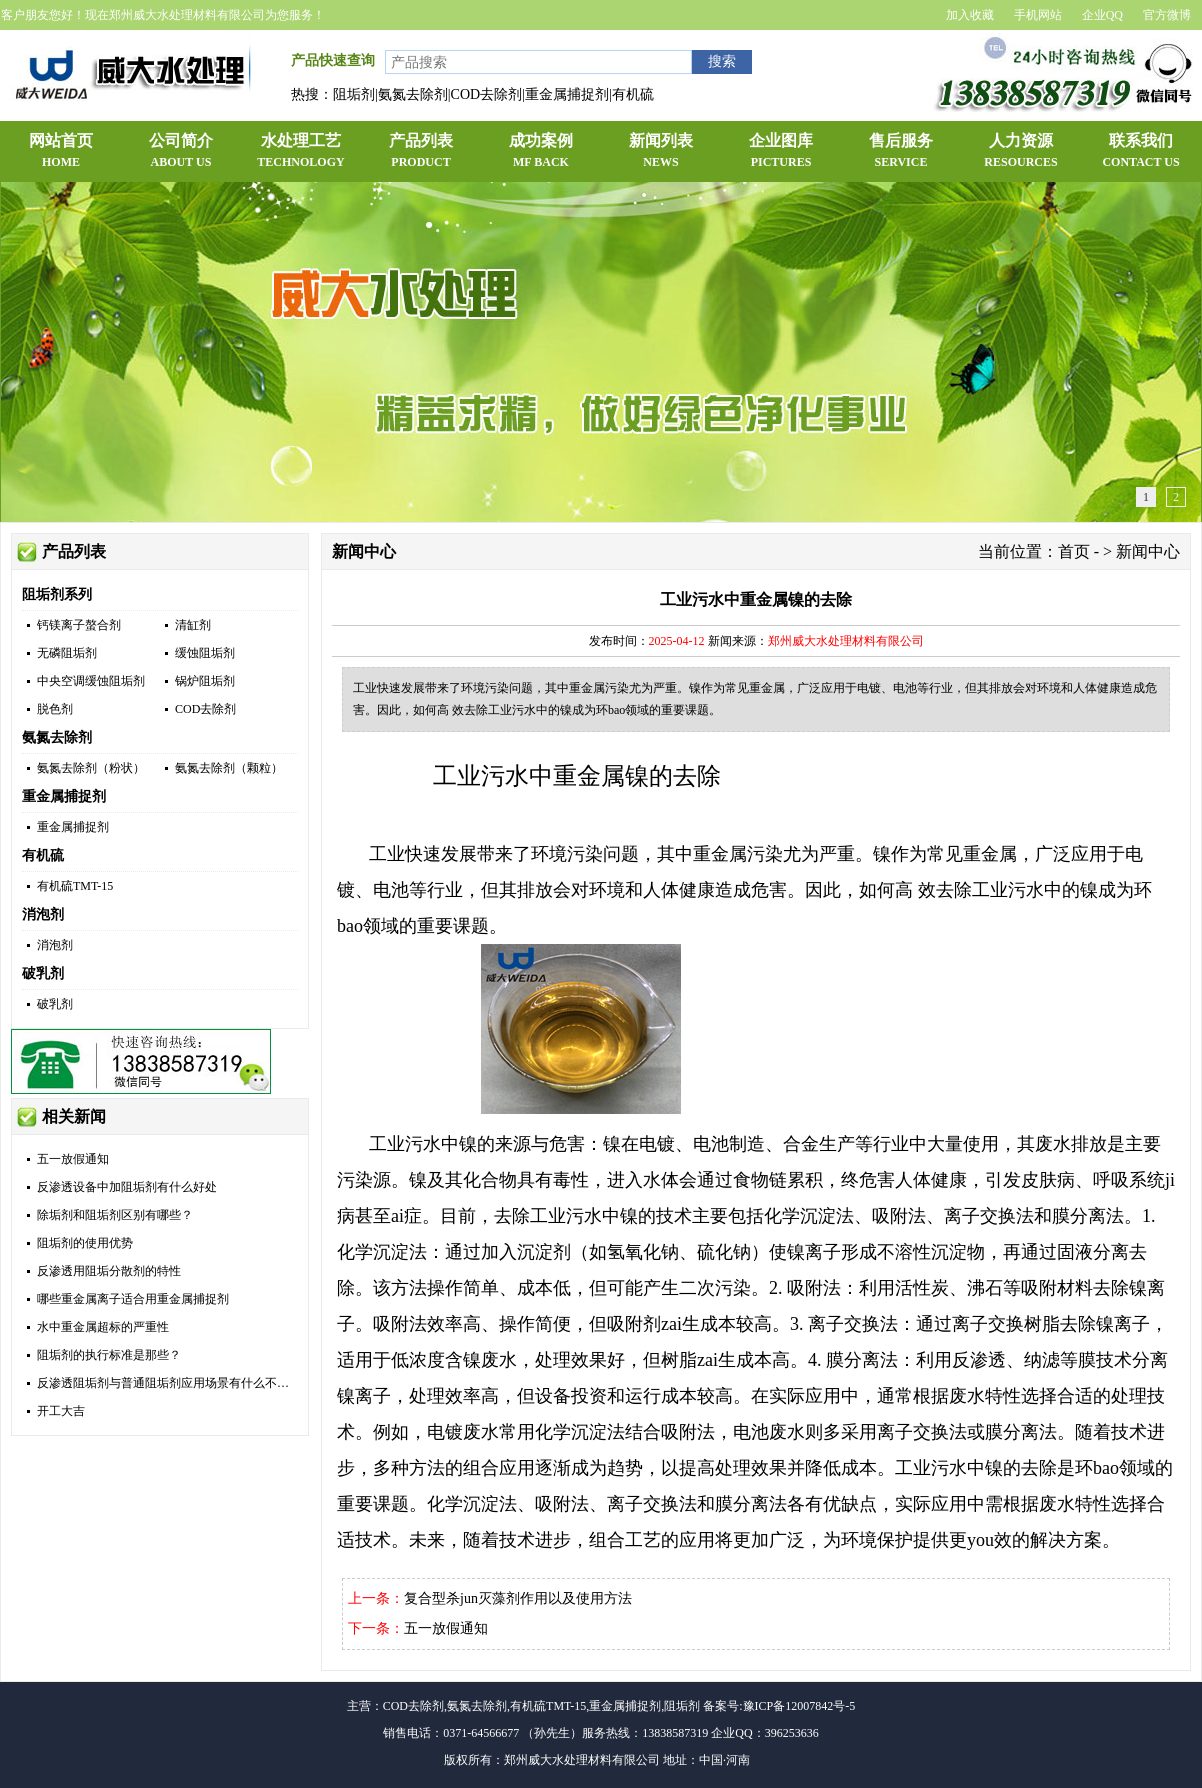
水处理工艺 (301, 152)
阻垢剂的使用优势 (85, 1243)
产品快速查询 (333, 60)
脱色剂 (55, 709)
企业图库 (781, 152)
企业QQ (1102, 15)
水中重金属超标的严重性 (103, 1327)
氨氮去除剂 (57, 737)
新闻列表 (661, 152)
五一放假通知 (73, 1159)
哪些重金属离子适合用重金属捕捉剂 (133, 1299)
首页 (1074, 551)
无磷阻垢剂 (67, 653)
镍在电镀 (639, 1144)
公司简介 (181, 152)
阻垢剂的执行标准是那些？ (109, 1355)
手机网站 (1038, 15)
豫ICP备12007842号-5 (799, 1706)
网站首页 (61, 152)
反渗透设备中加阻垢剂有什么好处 (127, 1187)
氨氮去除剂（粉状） (91, 768)
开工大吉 (61, 1411)
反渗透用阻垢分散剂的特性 (109, 1271)
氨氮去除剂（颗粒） (229, 768)
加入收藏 (970, 15)
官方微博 (1167, 15)
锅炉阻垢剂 (205, 681)
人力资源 (1021, 152)
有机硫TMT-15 (75, 886)
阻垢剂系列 (57, 594)
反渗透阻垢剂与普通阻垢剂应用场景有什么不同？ (169, 1383)
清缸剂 (193, 625)
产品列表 (421, 152)
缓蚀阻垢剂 (205, 653)
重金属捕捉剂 (64, 796)
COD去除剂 (205, 709)
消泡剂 (43, 914)
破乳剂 (43, 973)
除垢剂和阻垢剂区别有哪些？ (115, 1215)
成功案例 (541, 152)
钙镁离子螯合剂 (79, 625)
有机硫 (43, 855)
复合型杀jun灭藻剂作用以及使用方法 (518, 1598)
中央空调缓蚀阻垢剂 (91, 681)
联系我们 (1141, 152)
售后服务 (901, 152)
